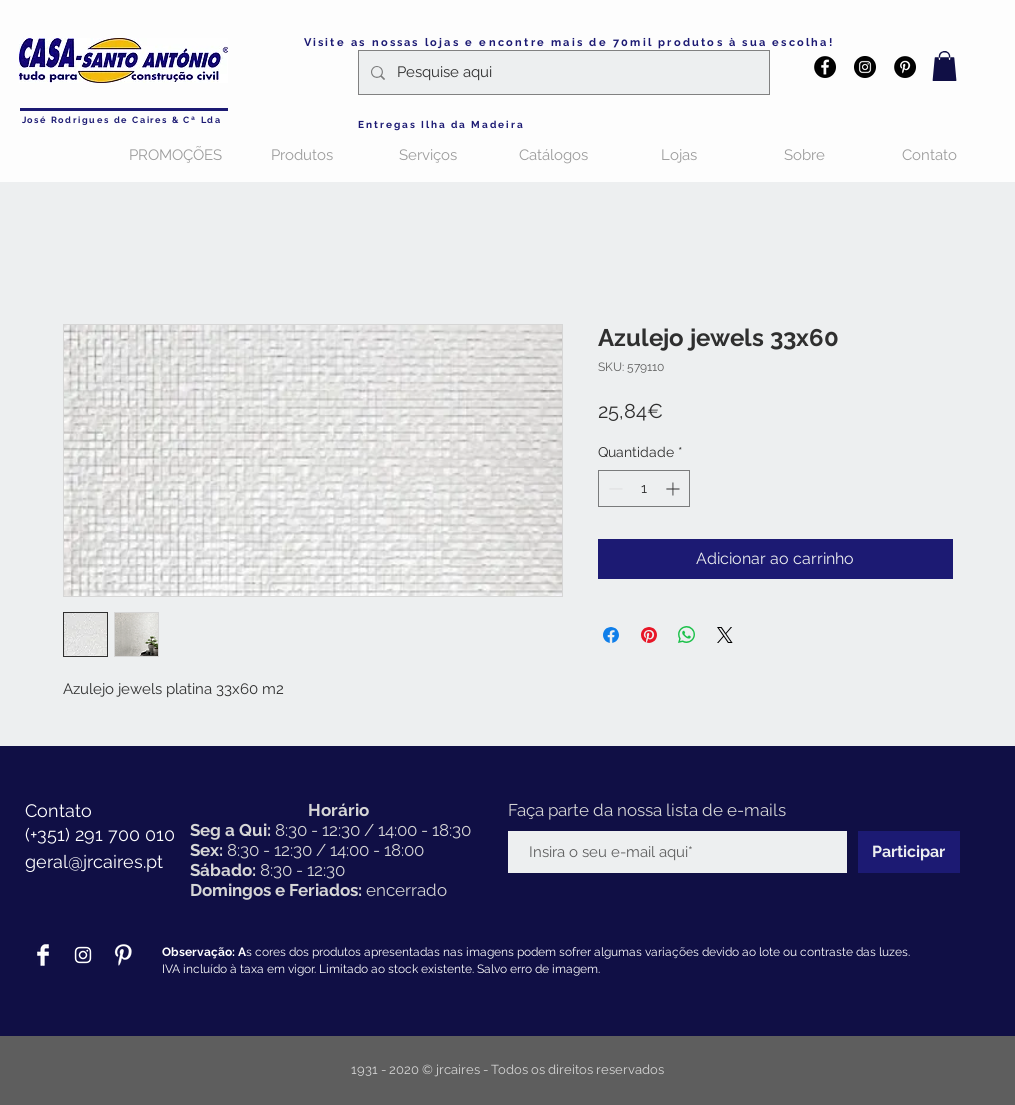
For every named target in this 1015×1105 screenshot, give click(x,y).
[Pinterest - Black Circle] (905, 67)
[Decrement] (613, 488)
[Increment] (674, 488)
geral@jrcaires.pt (94, 861)
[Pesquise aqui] (562, 72)
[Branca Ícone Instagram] (83, 955)
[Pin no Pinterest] (649, 635)
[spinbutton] (644, 488)
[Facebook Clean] (43, 955)
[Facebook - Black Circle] (825, 67)
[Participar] (909, 852)
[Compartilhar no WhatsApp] (687, 635)
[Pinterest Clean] (123, 955)
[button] (944, 66)
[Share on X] (725, 635)
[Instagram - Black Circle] (865, 67)
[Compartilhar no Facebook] (611, 635)
